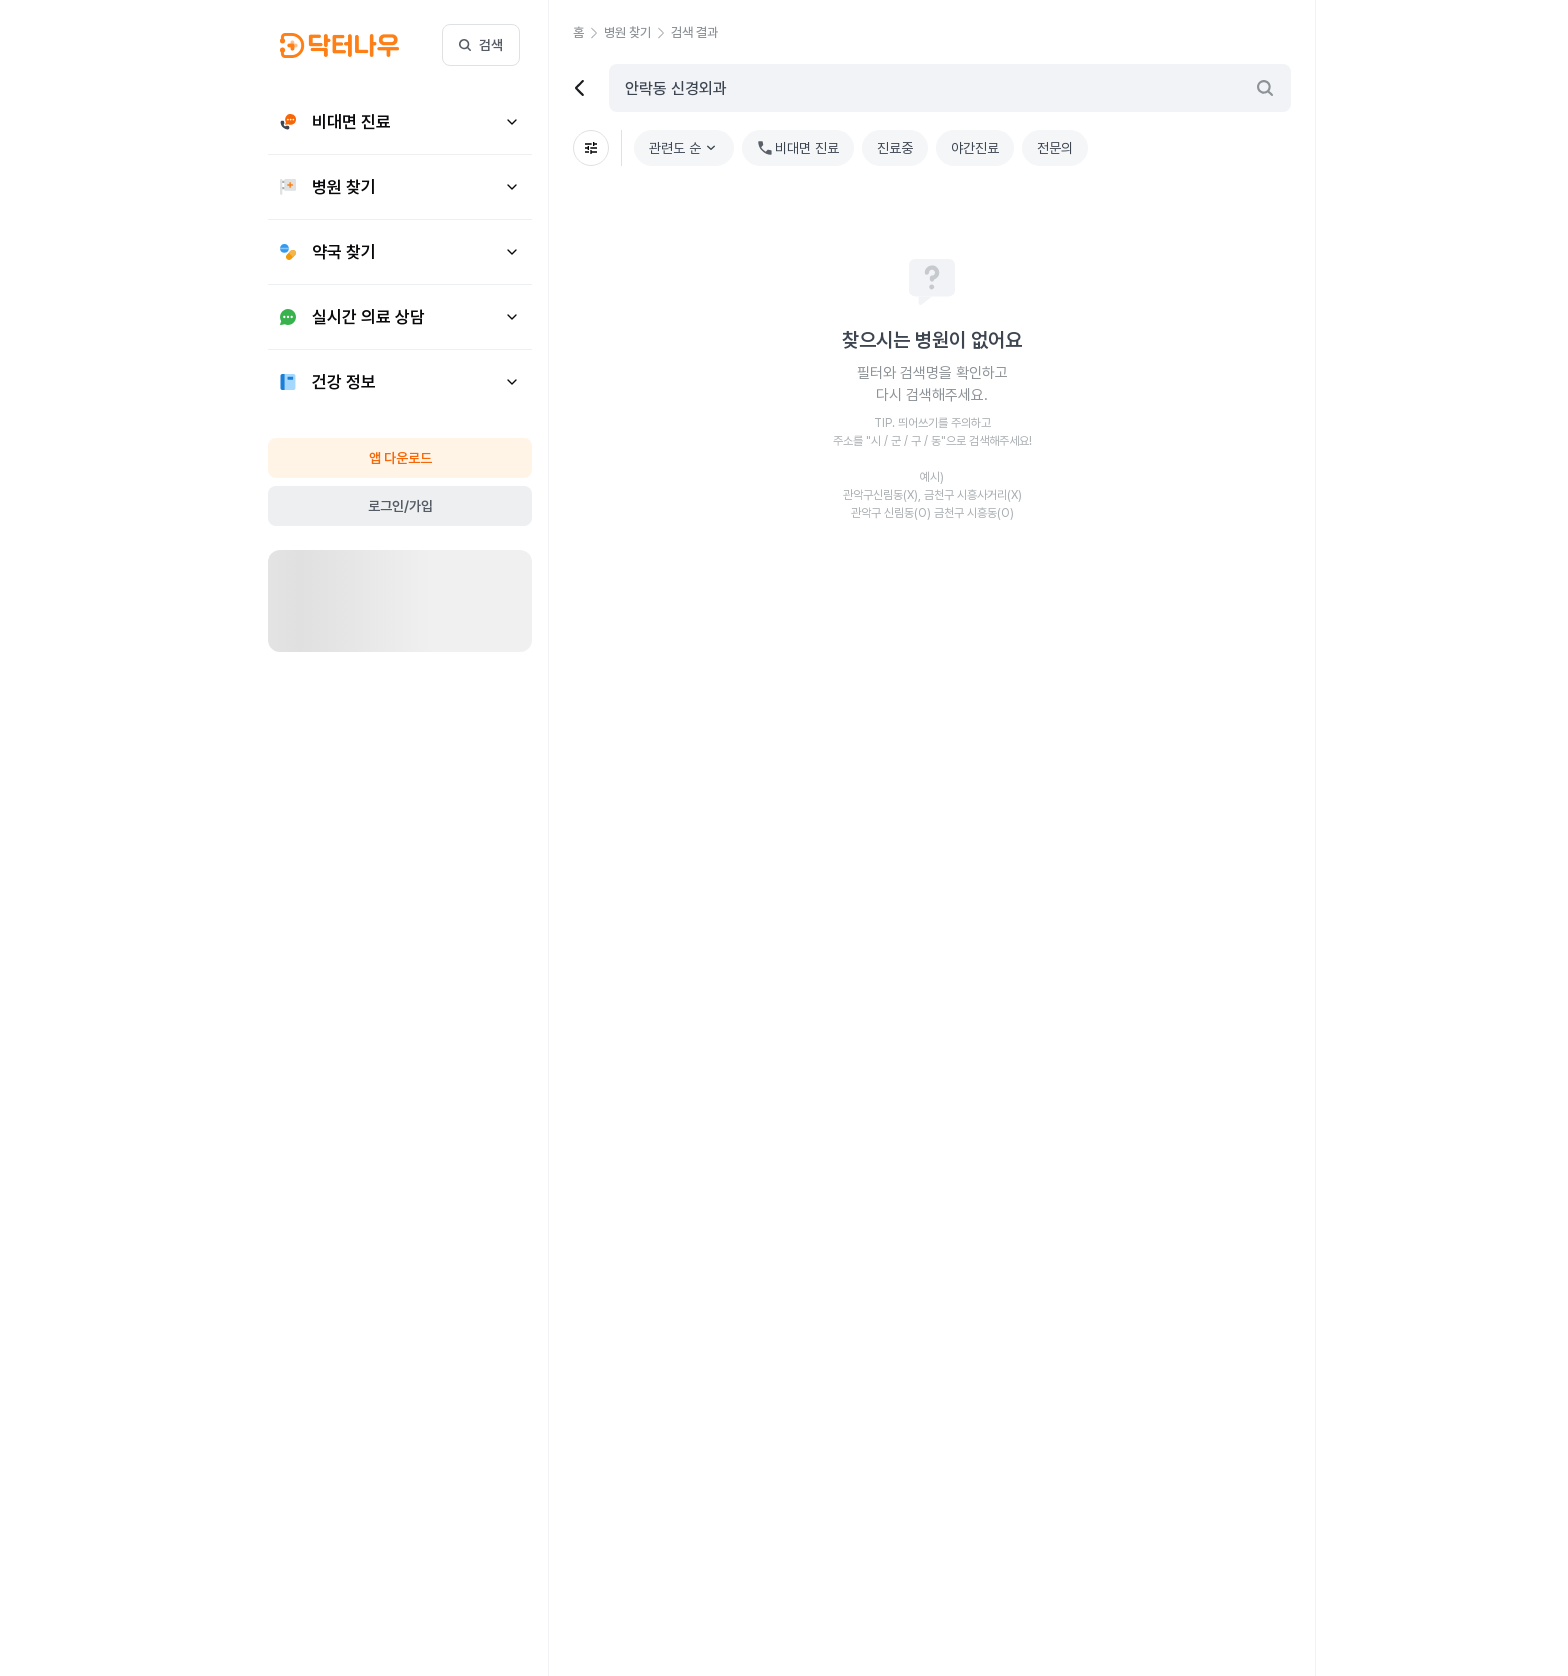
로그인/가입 (400, 506)
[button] (588, 33)
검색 (481, 45)
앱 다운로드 (400, 458)
